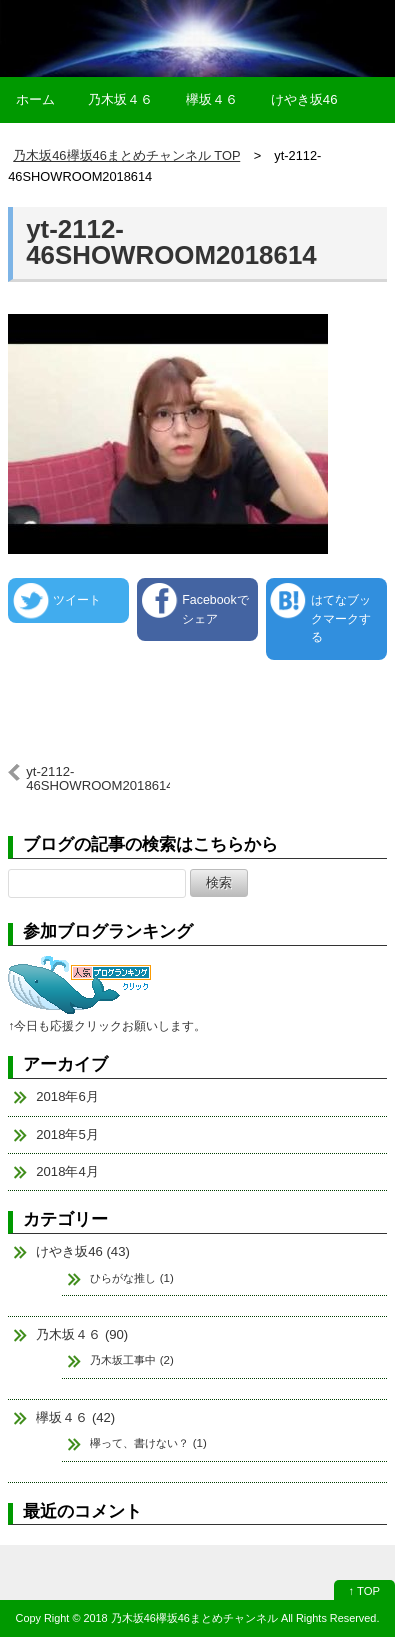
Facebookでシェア (215, 609)
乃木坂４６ (120, 99)
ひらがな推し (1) (131, 1278)
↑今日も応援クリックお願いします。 (107, 1026)
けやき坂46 (304, 99)
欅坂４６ (212, 99)
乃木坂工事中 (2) (131, 1360)
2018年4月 (67, 1171)
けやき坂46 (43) (83, 1251)
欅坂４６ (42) (75, 1417)
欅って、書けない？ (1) (148, 1443)
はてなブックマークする (341, 618)
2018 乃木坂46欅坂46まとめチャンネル (180, 1618)
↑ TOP (364, 1591)
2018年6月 (67, 1096)
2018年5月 (67, 1134)
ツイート (77, 600)
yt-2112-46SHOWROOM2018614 (171, 242)
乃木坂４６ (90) (82, 1334)
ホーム (35, 99)
